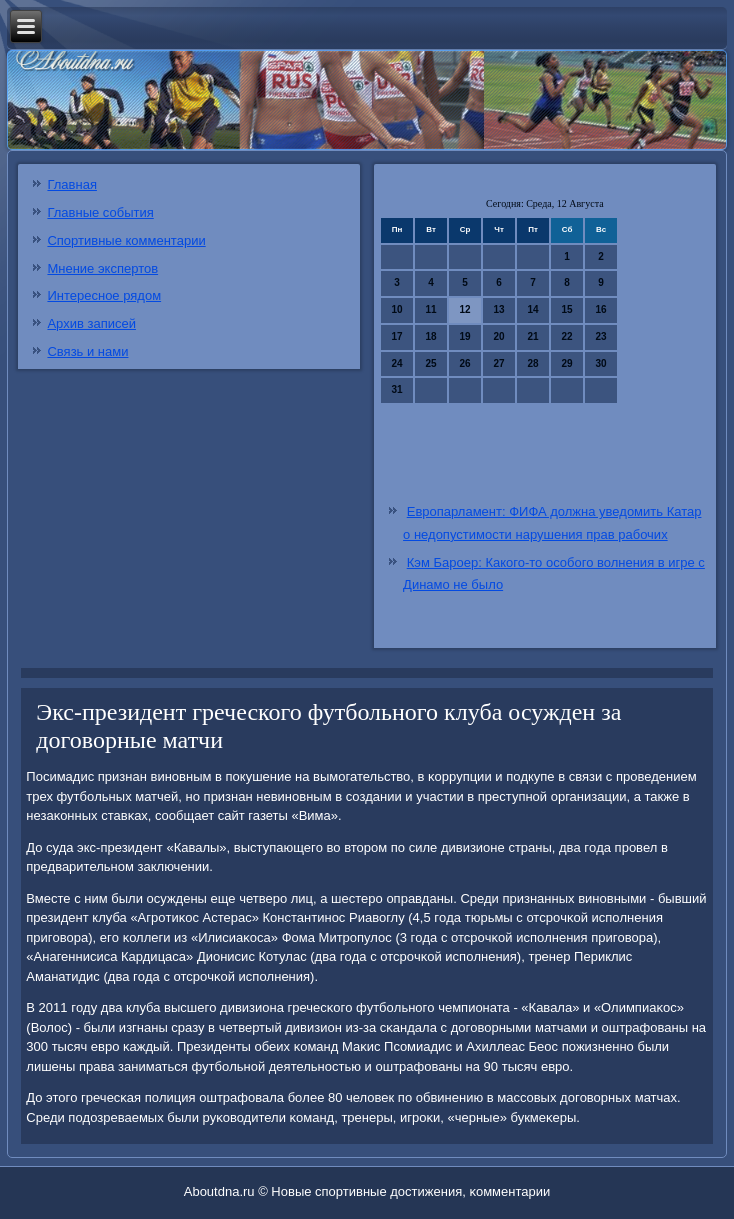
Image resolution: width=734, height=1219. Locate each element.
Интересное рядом (104, 295)
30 (601, 363)
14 (533, 309)
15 (567, 309)
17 (397, 336)
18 (431, 336)
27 (499, 363)
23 (601, 336)
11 (431, 309)
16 (601, 309)
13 (499, 309)
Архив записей (91, 323)
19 (465, 336)
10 (397, 309)
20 (499, 336)
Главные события (100, 212)
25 (431, 363)
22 (567, 336)
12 (465, 309)
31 (397, 389)
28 (533, 363)
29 (567, 363)
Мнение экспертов (102, 268)
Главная (71, 184)
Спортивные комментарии (126, 240)
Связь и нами (87, 351)
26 (465, 363)
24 (397, 363)
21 (533, 336)
